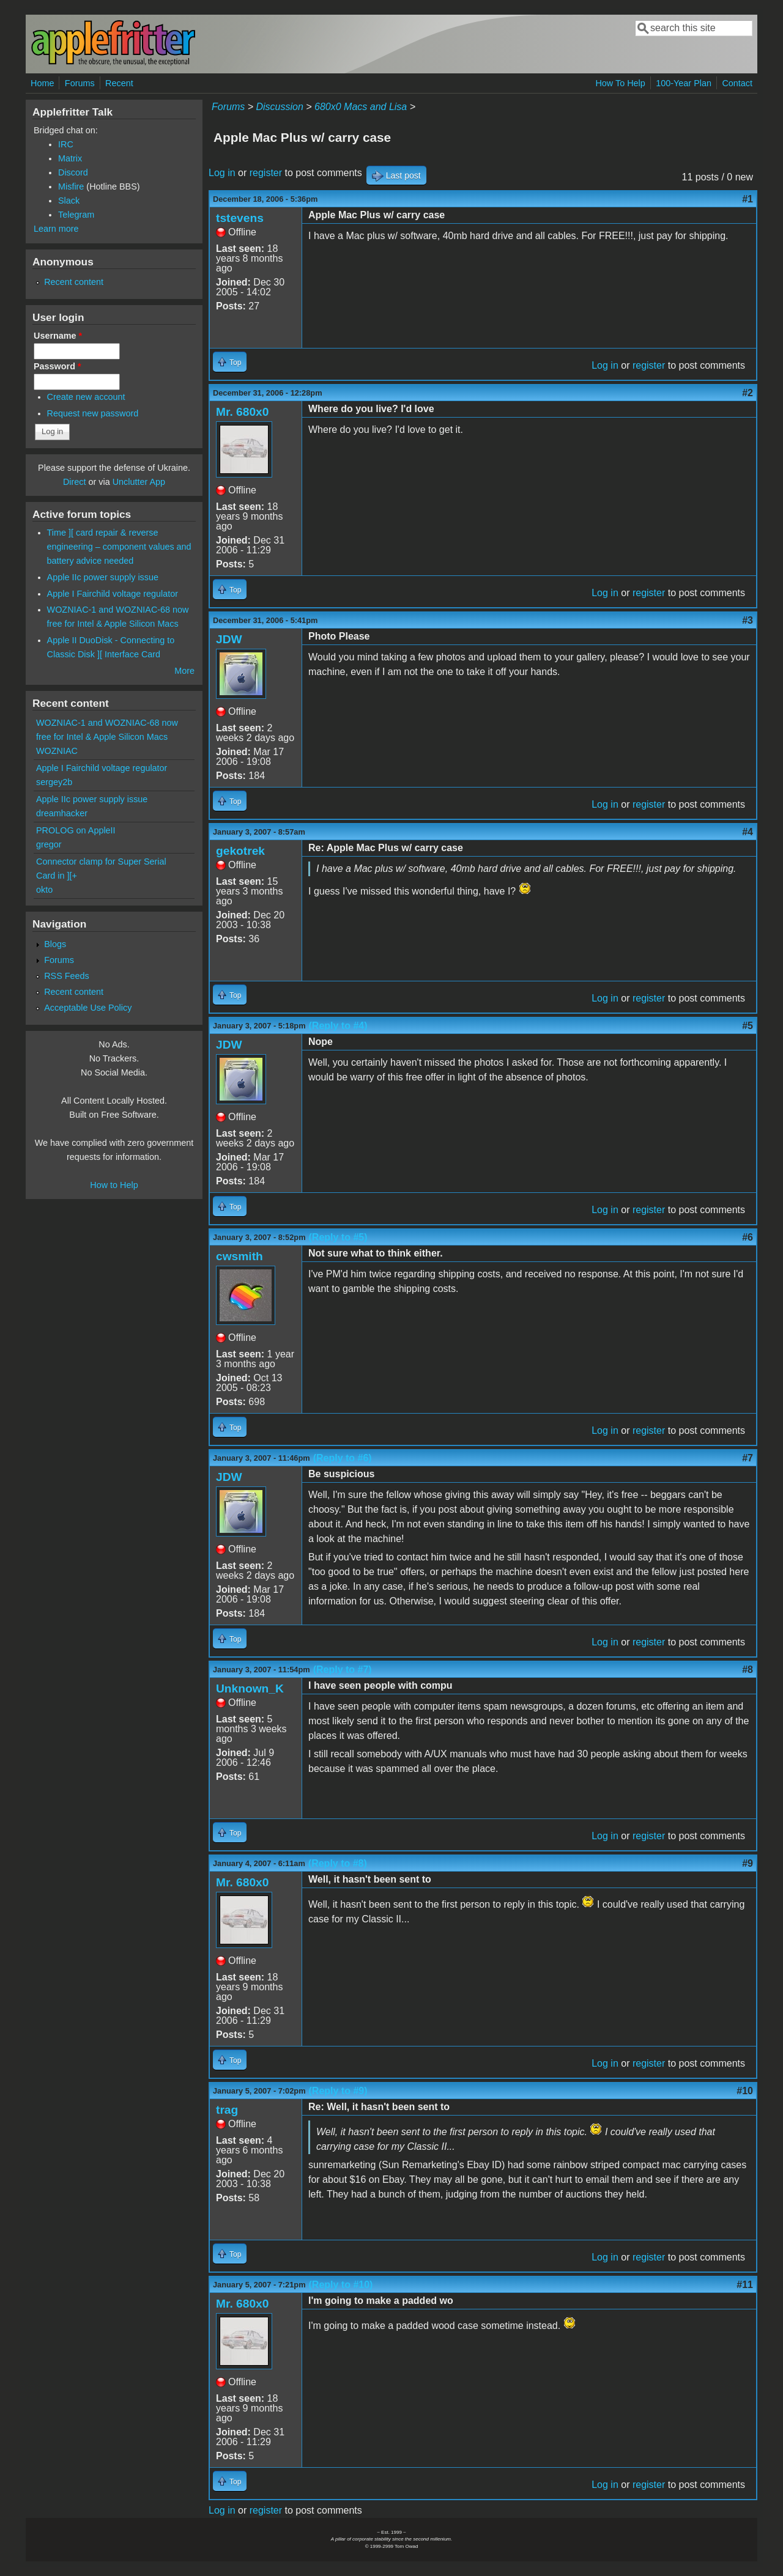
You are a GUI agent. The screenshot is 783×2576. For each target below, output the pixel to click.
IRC (65, 144)
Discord (73, 172)
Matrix (70, 158)
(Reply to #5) (338, 1237)
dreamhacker (61, 813)
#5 (747, 1025)
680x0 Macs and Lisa (360, 106)
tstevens (240, 218)
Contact (737, 83)
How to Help (114, 1185)
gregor (49, 844)
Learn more (56, 229)
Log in (222, 173)
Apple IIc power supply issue (102, 577)
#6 (747, 1237)
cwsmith (239, 1256)
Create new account (86, 397)
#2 (747, 393)
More (184, 671)
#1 (747, 199)
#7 (747, 1458)
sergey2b (54, 782)
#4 (747, 832)
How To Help (620, 83)
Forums (80, 83)
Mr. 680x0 (242, 411)
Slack (69, 200)
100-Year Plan (683, 83)
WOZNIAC (57, 751)
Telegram (76, 215)
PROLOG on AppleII (76, 830)
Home (42, 83)
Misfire (71, 186)
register (266, 173)
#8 (747, 1669)
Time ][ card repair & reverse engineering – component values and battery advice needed (119, 547)
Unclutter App (139, 482)
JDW (229, 639)
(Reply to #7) (342, 1669)
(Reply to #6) (342, 1458)
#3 (747, 620)
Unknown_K (250, 1688)
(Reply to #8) (337, 1863)
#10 (745, 2091)
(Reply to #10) (341, 2284)
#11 (745, 2284)
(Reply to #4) (338, 1025)
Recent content (73, 282)
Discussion (279, 106)
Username (58, 336)
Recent (119, 83)
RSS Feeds (66, 976)
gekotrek (240, 850)
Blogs (55, 944)
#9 (747, 1863)
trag (227, 2109)
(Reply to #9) (338, 2091)
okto (44, 890)
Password (57, 366)
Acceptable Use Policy (88, 1008)
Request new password (93, 413)
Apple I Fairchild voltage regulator (112, 594)
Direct (74, 482)
